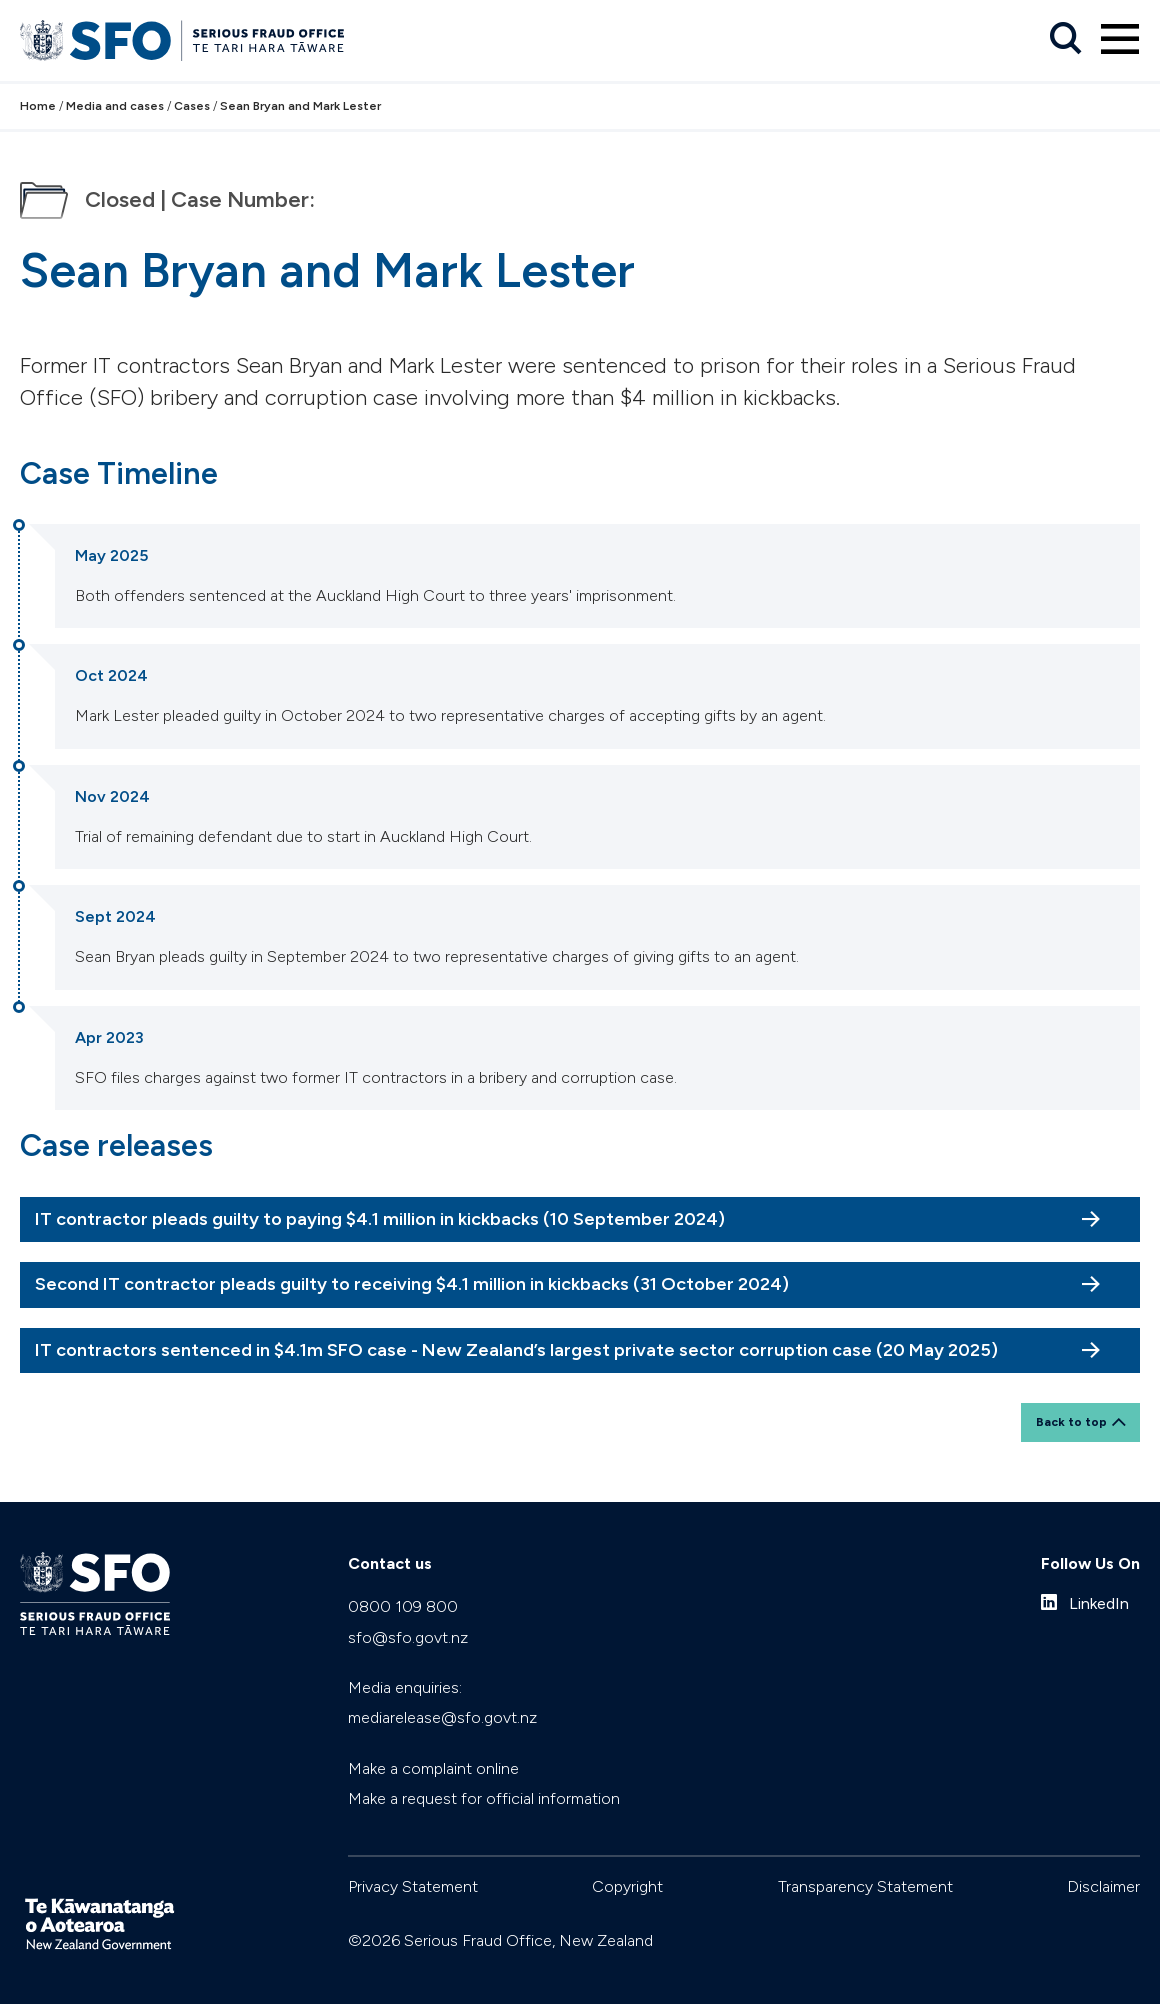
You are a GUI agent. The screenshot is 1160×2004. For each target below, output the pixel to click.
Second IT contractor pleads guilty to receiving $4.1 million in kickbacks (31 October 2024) (412, 1284)
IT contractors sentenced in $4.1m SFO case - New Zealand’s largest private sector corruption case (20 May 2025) (516, 1350)
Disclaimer (1103, 1886)
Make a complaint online (433, 1768)
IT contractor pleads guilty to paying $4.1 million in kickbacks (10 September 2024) (380, 1219)
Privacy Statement (413, 1886)
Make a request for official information (484, 1798)
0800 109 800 (403, 1606)
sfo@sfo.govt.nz (408, 1637)
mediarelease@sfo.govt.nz (442, 1717)
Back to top (1071, 1422)
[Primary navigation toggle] (1120, 39)
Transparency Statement (865, 1886)
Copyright (627, 1886)
